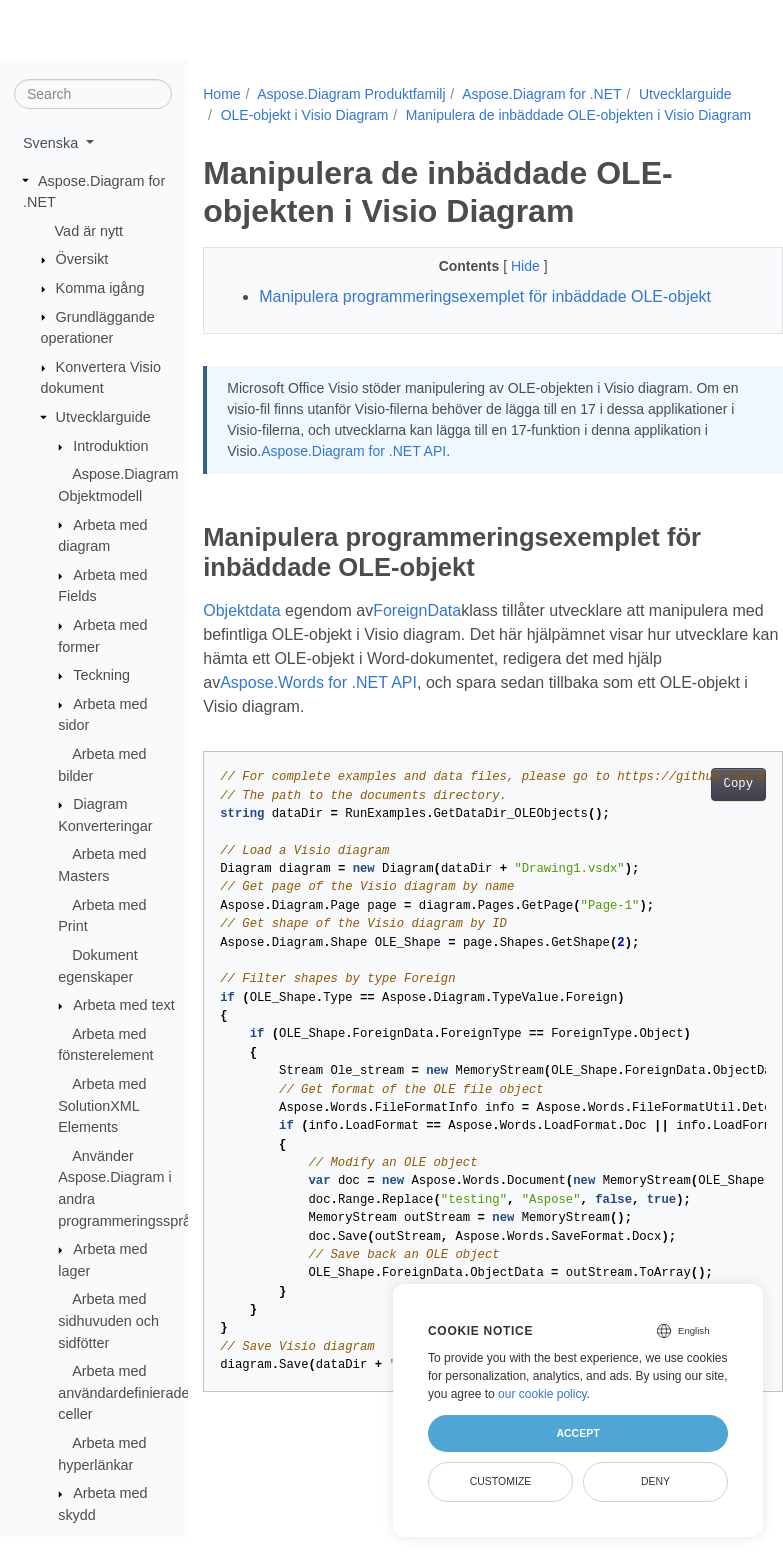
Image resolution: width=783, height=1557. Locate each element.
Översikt (82, 260)
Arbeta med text (124, 1006)
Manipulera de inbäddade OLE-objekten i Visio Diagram (393, 136)
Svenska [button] (52, 144)
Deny (655, 1481)
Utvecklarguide (103, 418)
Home (221, 94)
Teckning (101, 676)
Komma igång (100, 289)
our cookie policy (542, 1394)
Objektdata (241, 631)
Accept (577, 1433)
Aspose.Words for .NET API (356, 703)
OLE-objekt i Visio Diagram (415, 115)
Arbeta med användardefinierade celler (123, 1393)
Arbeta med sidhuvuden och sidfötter (108, 1321)
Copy (696, 805)
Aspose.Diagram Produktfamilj (351, 94)
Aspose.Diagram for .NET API (431, 472)
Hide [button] (506, 287)
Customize (501, 1481)
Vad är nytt (89, 232)
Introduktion (110, 447)
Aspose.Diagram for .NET (542, 94)
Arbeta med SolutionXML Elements (102, 1106)
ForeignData (417, 631)
